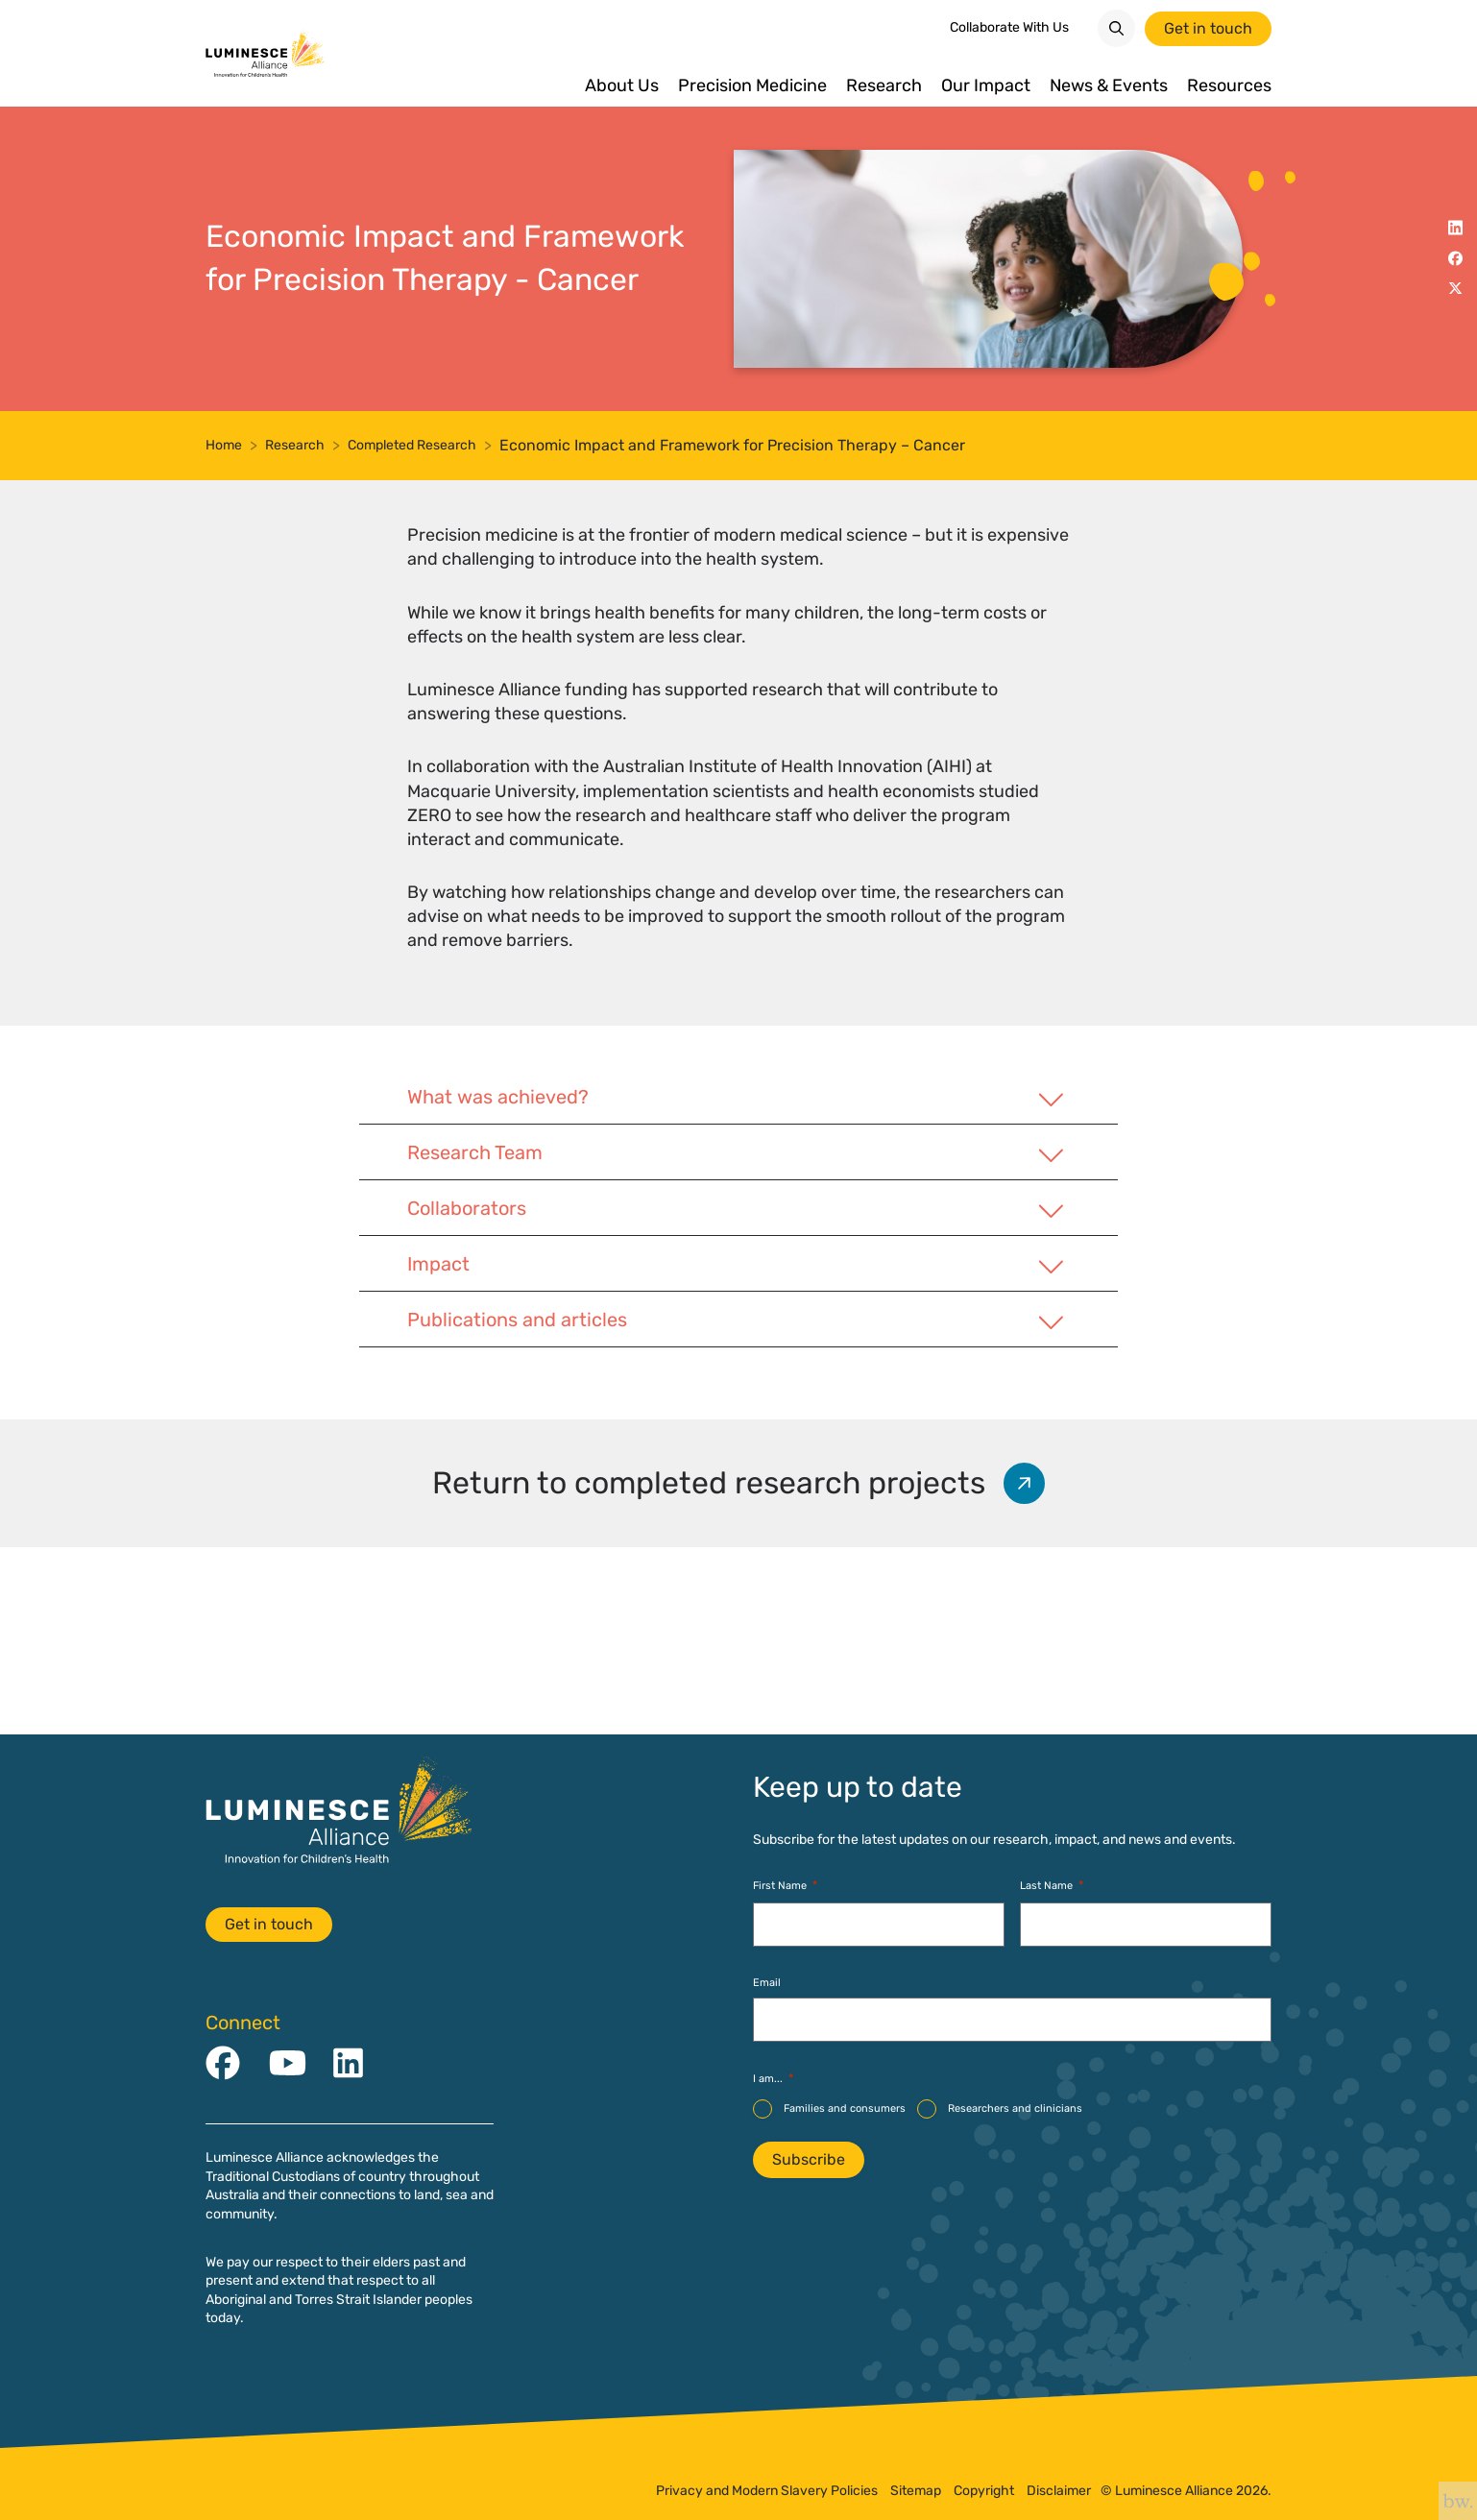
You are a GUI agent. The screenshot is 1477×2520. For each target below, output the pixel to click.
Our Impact (985, 86)
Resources (1229, 86)
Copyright (984, 2492)
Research (884, 86)
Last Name (1051, 1886)
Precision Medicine (752, 86)
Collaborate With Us (1009, 27)
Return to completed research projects (743, 1666)
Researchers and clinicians (1015, 2108)
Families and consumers (845, 2108)
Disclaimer (1059, 2492)
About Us (622, 86)
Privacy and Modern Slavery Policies (767, 2492)
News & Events (1109, 86)
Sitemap (915, 2492)
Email (767, 1982)
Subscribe (808, 2159)
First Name (785, 1886)
